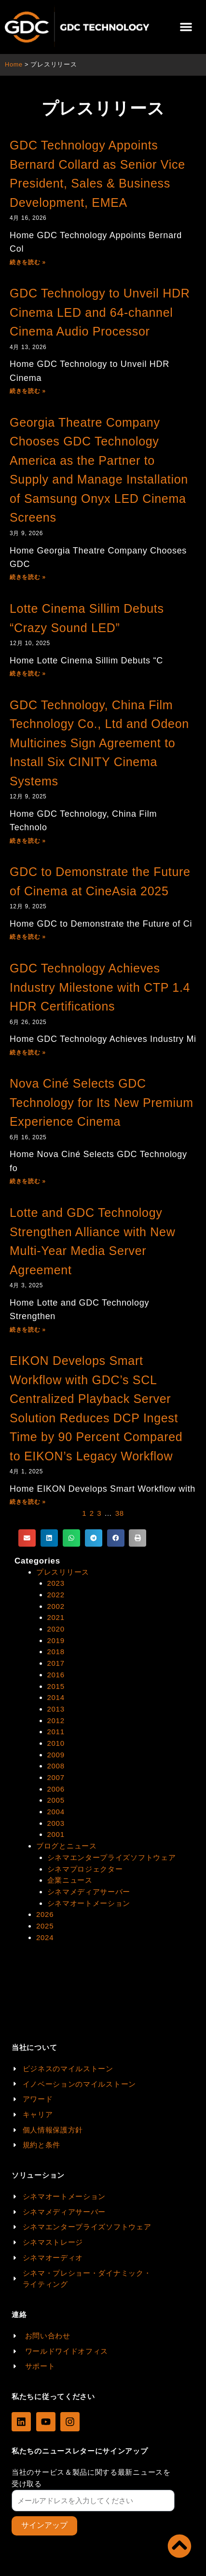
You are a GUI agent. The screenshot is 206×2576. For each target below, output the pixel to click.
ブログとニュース (66, 1846)
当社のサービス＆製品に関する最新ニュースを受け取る (91, 2478)
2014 (56, 1697)
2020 (56, 1629)
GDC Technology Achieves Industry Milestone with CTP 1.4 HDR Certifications (100, 987)
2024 (45, 1937)
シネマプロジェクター (85, 1869)
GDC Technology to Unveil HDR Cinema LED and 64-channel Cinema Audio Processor (100, 312)
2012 (56, 1720)
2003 (56, 1823)
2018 (56, 1651)
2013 (56, 1709)
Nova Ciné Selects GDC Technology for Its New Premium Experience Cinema (101, 1102)
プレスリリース (62, 1572)
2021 (56, 1617)
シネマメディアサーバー (89, 1892)
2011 (56, 1731)
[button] (186, 27)
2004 (56, 1811)
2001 (56, 1834)
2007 (56, 1777)
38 (119, 1513)
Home (14, 64)
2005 (56, 1800)
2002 (56, 1606)
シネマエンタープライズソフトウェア (111, 1857)
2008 (56, 1766)
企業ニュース (70, 1880)
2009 (56, 1755)
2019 (56, 1640)
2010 (56, 1743)
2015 (56, 1686)
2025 (45, 1926)
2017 (56, 1663)
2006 (56, 1789)
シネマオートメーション (89, 1903)
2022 (56, 1595)
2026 (45, 1914)
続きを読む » (28, 262)
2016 (56, 1675)
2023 (56, 1583)
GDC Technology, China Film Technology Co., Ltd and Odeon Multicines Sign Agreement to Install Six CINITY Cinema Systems (99, 743)
